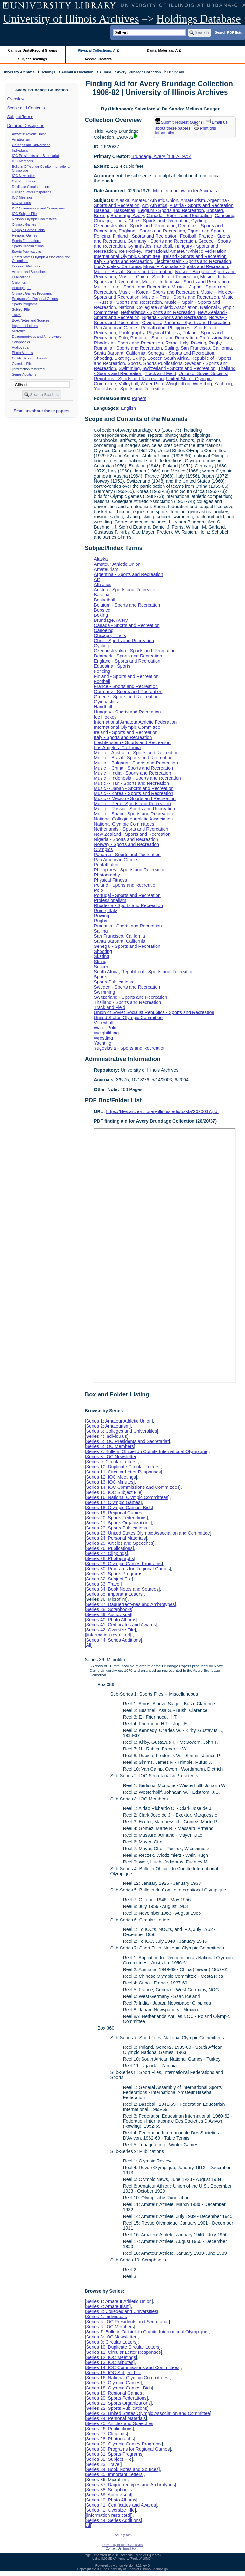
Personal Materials (26, 266)
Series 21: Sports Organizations (118, 1522)
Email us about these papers (41, 410)
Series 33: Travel (103, 1583)
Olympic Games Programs (32, 293)
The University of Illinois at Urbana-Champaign (135, 2569)
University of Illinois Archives (71, 19)
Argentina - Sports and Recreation (128, 574)
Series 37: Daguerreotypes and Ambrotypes (130, 1604)
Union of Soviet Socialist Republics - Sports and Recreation (161, 376)
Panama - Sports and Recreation (197, 322)
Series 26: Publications (109, 1548)
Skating (122, 358)
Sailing (171, 348)
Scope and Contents (26, 107)
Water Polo (152, 383)
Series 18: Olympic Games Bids (119, 1507)
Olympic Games (24, 224)
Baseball (102, 210)
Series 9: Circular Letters (111, 1461)
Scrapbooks (21, 342)
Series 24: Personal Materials (116, 1538)
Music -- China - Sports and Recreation (158, 276)
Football (188, 235)
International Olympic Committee (127, 256)
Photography (131, 332)
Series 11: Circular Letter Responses (123, 1471)
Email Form (131, 2548)
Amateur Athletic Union (29, 134)
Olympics (151, 322)
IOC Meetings (22, 197)
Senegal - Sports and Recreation (181, 353)
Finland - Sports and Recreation (145, 235)
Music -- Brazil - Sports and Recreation (133, 271)
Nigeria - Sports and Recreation (174, 317)
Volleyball (128, 383)
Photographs (21, 288)
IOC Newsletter (23, 176)
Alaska (122, 200)
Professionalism (216, 337)
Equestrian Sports (206, 230)
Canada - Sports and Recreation (179, 215)
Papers (139, 398)
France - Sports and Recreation (126, 686)
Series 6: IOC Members (110, 1446)
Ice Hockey (130, 251)
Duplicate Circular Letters (31, 186)
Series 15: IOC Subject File (113, 1492)
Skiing (138, 358)
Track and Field (160, 373)
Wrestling (202, 383)
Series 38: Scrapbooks (109, 1609)
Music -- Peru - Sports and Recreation (180, 297)
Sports (134, 363)
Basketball (124, 210)
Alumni (105, 72)
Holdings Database (199, 19)
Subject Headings (32, 59)
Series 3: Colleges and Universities (121, 1431)
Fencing (102, 235)
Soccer (154, 358)
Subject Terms (20, 116)
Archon (118, 2565)
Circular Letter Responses (31, 192)
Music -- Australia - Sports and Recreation (185, 266)
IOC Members (22, 161)
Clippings (19, 282)
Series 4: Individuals (106, 1436)
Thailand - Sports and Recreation (127, 1002)
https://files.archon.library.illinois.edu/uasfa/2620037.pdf (162, 1111)
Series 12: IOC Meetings (111, 1477)
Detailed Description (25, 125)
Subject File (21, 309)
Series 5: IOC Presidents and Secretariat (127, 1441)
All (88, 1645)
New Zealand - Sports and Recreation (132, 834)
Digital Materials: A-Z (164, 50)
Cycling (198, 220)
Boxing (101, 215)
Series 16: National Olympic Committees (127, 1497)
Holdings (48, 72)
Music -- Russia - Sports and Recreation (134, 808)
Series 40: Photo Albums (111, 1619)
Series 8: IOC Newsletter (111, 1456)
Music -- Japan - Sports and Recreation (133, 788)
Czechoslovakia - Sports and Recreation (135, 225)
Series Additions (24, 374)
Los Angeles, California (117, 266)
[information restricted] (108, 1634)
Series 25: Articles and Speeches (119, 1543)
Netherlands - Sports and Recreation (158, 312)
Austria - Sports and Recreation (202, 205)
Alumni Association (77, 72)
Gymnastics (139, 246)
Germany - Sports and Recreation (162, 241)
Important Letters (25, 326)
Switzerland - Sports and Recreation (178, 368)
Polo (123, 337)
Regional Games (24, 235)
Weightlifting (177, 383)
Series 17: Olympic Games (113, 1502)
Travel (16, 315)
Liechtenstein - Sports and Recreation (193, 261)
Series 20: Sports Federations (116, 1517)
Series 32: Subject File (109, 1578)
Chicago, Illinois (110, 220)
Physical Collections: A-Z (98, 50)
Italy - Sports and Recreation (123, 261)
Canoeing (224, 215)
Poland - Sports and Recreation (126, 885)
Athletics (158, 205)
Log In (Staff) (122, 2535)
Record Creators (98, 59)
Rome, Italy (176, 342)
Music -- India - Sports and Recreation (132, 773)
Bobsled (214, 210)
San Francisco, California (206, 348)
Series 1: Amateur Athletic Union (118, 1420)
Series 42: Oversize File (110, 1629)
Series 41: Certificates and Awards (121, 1624)
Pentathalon (153, 327)
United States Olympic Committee (128, 1017)
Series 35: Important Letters (114, 1594)
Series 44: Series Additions (113, 1640)
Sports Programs (25, 304)
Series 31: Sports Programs (114, 1573)
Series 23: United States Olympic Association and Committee (148, 1533)
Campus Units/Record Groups (32, 50)
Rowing (198, 342)
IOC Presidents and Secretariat (35, 156)
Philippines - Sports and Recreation (130, 869)
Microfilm (19, 331)
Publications (21, 277)
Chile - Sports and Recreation (159, 220)
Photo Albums (22, 353)
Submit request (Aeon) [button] (178, 122)
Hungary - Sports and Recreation (127, 711)
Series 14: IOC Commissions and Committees (132, 1487)
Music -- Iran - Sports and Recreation (131, 286)
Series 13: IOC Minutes (109, 1482)
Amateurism (21, 139)
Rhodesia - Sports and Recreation (128, 342)
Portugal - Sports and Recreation (163, 337)
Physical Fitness (163, 332)
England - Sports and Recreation (152, 230)
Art (145, 205)
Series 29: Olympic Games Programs (124, 1563)
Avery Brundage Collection (139, 72)
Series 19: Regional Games (114, 1512)
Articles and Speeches (29, 271)
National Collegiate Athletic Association (158, 307)
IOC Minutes (21, 203)
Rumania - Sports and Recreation (128, 348)
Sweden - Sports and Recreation (127, 987)
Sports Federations (26, 241)
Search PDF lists (228, 32)
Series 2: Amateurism (108, 1426)
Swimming (129, 368)
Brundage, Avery (127, 215)
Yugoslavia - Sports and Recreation (130, 388)
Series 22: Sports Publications (116, 1527)
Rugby (215, 342)
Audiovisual (21, 347)
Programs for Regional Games (35, 299)
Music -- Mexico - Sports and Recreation (135, 798)
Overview (15, 98)
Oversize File (22, 363)
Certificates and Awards (30, 358)
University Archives (18, 72)
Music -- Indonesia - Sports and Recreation (185, 281)
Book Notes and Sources (31, 320)
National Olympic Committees (34, 219)
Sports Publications (26, 251)
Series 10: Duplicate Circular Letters (122, 1466)
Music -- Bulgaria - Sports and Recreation (136, 762)
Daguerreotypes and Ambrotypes (37, 336)
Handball (163, 246)
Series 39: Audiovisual (108, 1614)
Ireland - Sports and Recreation (195, 256)
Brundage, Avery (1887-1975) (161, 156)
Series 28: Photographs (110, 1558)
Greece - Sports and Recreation (126, 696)
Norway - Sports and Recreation (126, 844)
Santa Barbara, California (119, 353)
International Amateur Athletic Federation (185, 251)
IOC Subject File (24, 214)
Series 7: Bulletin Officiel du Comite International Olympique (146, 1451)
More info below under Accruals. (185, 190)
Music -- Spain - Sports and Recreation (133, 813)
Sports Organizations (28, 246)
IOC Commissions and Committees (38, 208)
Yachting (223, 383)
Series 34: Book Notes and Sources (122, 1589)
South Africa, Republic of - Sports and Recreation (144, 971)
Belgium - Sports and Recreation (171, 210)
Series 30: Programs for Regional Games (128, 1568)
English (128, 408)
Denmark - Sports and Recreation (128, 655)
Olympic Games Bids (28, 230)
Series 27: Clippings (106, 1553)
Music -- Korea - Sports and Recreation (158, 292)
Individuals (20, 150)
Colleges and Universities (31, 145)
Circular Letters (23, 181)
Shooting (103, 358)
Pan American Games (116, 327)
